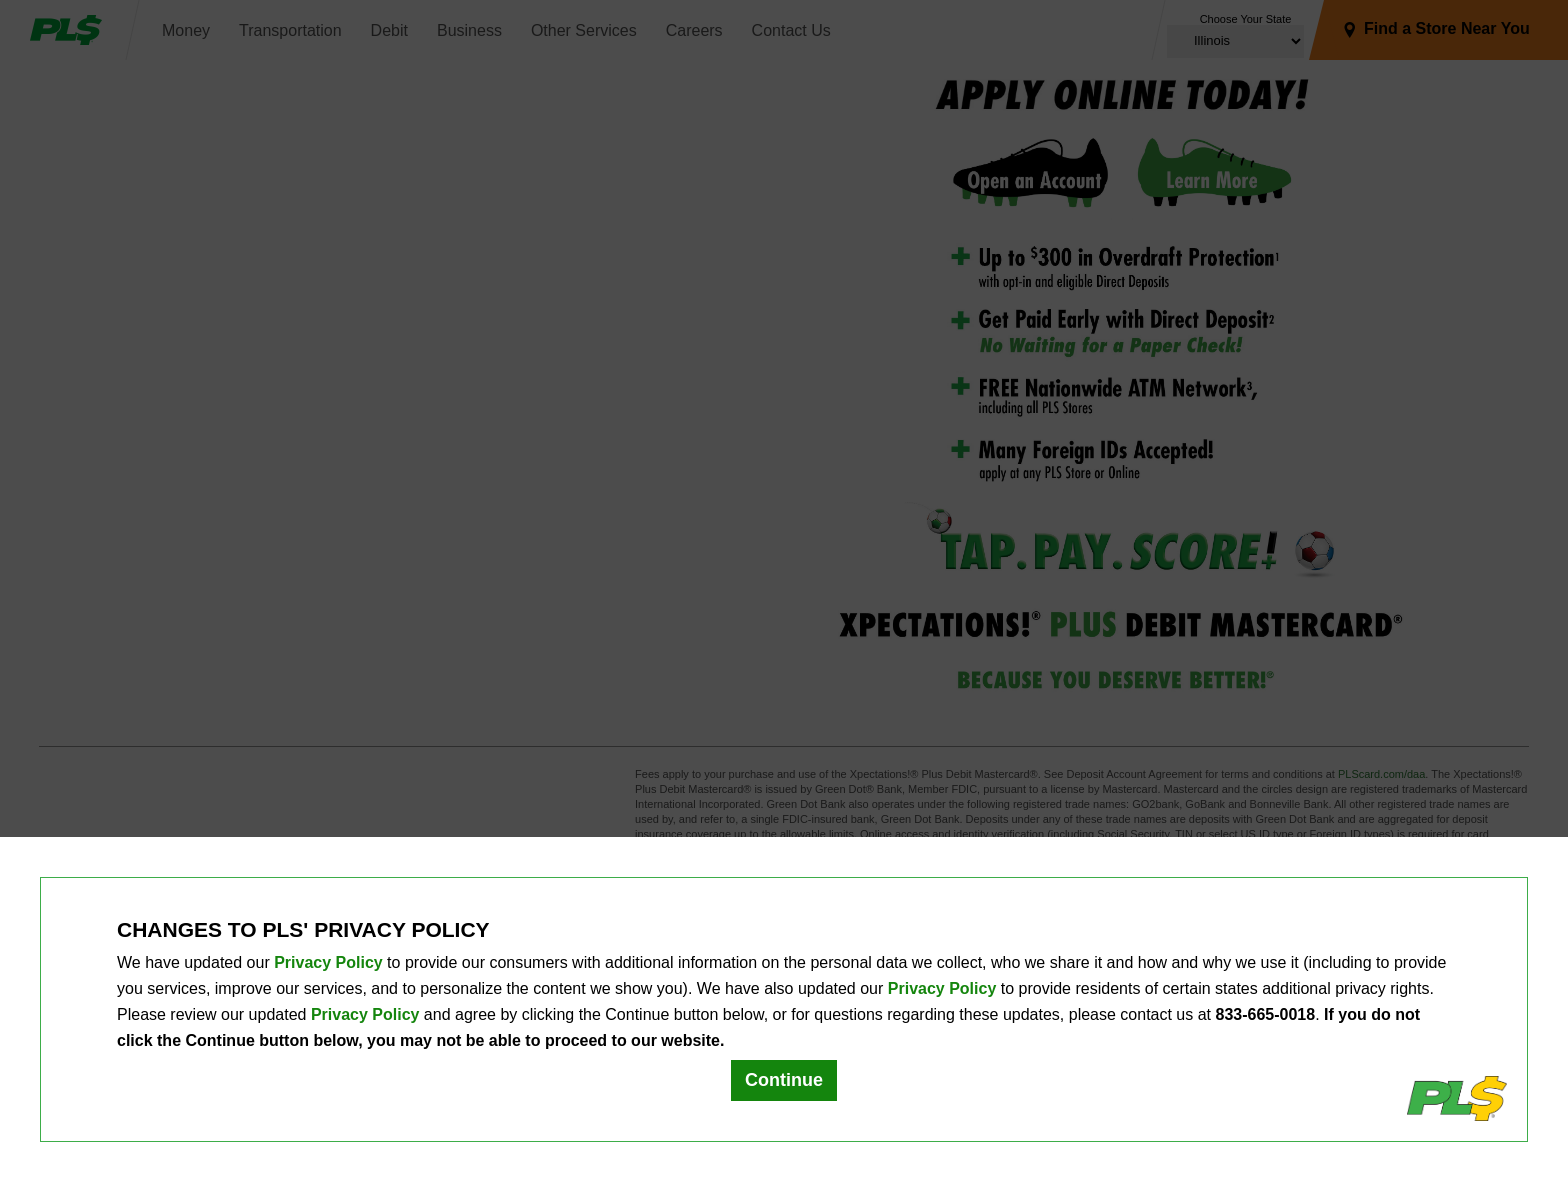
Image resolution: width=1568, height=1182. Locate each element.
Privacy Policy (328, 962)
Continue (784, 1080)
